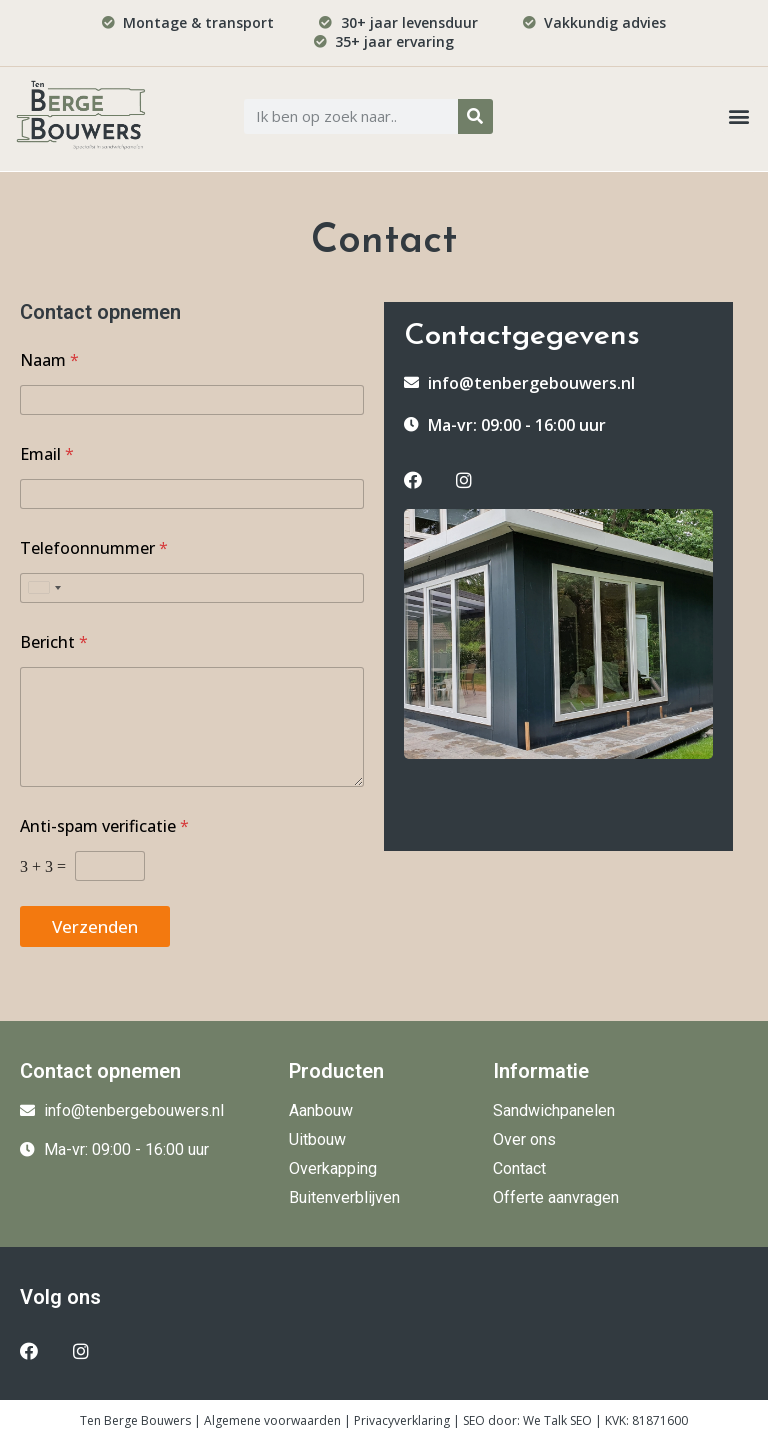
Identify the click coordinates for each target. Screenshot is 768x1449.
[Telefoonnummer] (192, 588)
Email (47, 454)
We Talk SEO (557, 1420)
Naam (49, 360)
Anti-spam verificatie (104, 826)
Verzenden (95, 926)
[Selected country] (44, 588)
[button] (738, 116)
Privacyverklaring (402, 1420)
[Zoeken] (475, 116)
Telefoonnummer (94, 548)
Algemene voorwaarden (272, 1420)
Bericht (54, 642)
